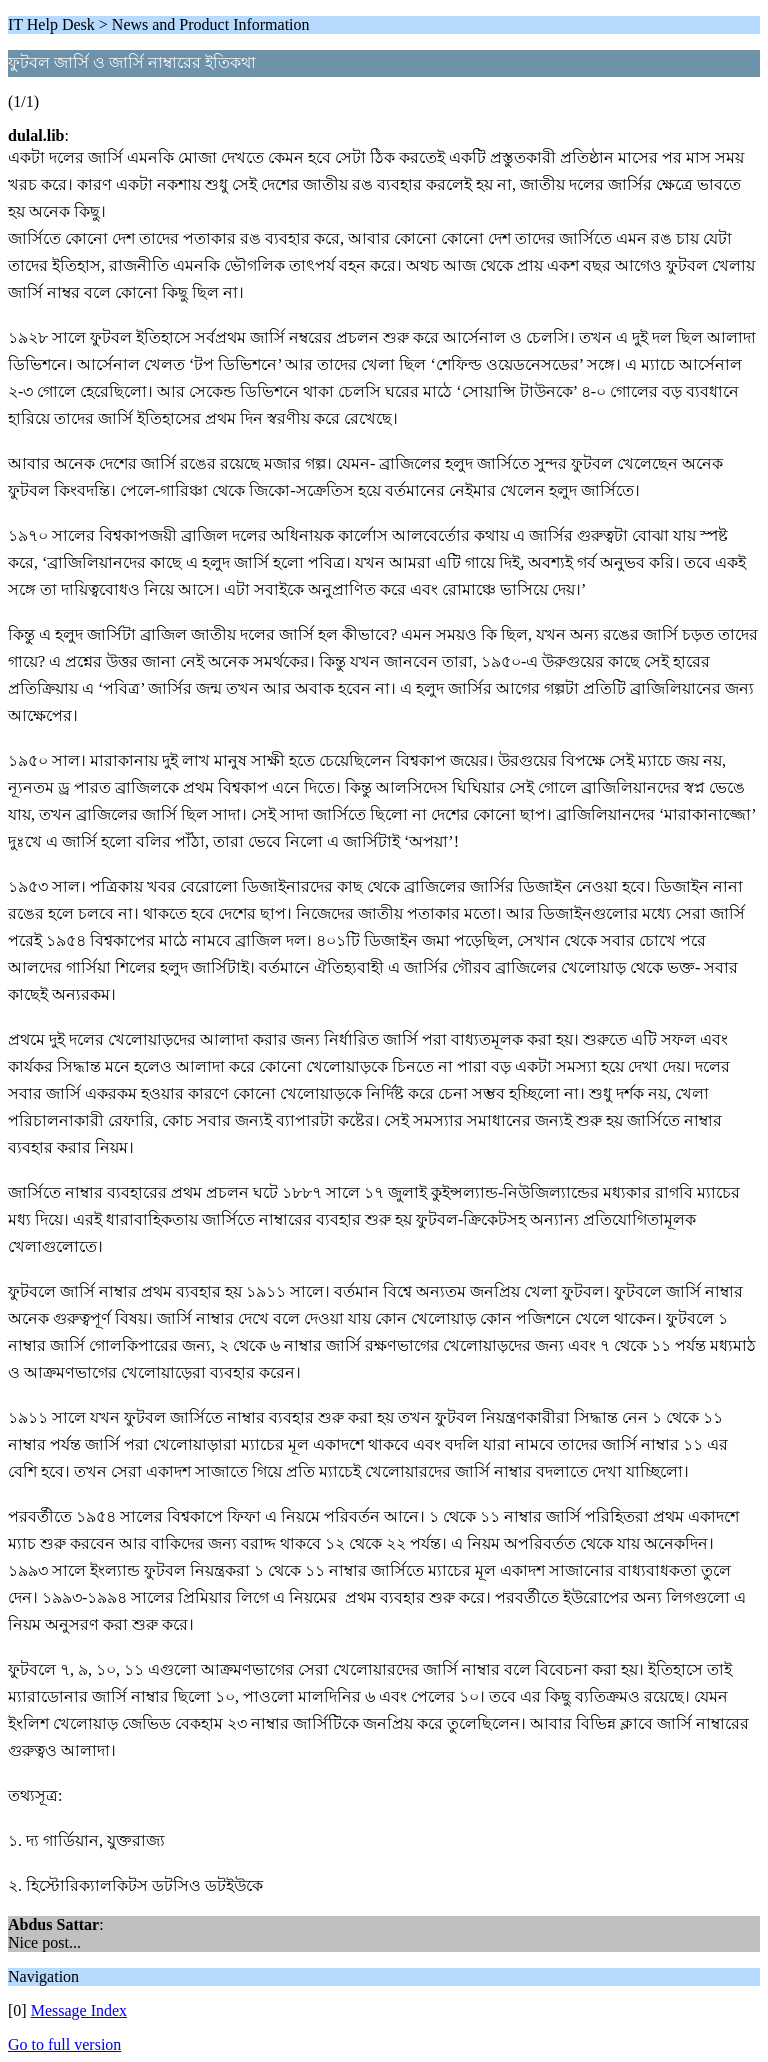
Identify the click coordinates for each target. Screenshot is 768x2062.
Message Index (79, 2010)
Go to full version (64, 2044)
